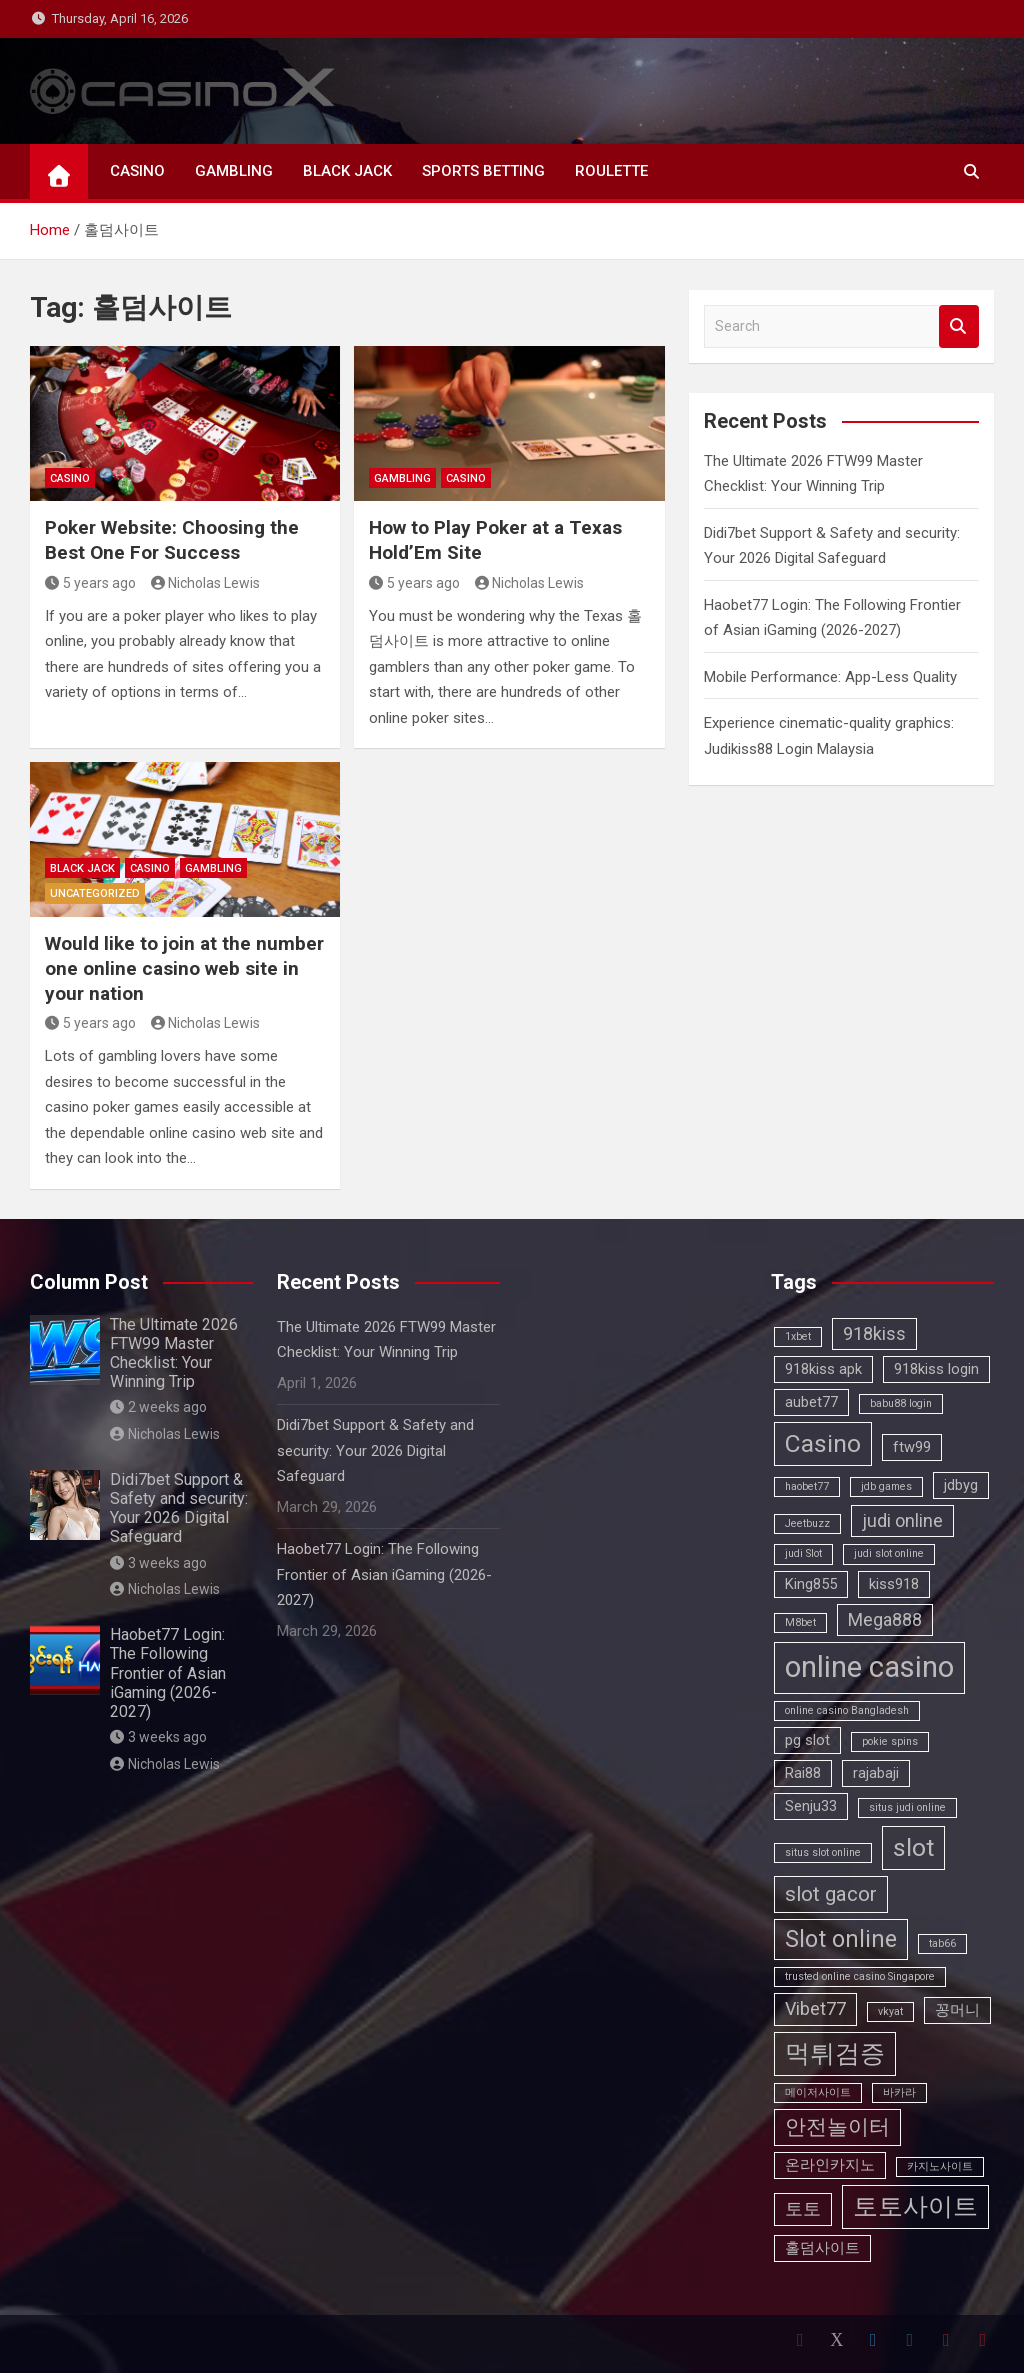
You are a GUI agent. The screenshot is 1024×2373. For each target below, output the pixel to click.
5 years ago (90, 583)
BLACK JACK (347, 171)
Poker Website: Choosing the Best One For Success (172, 540)
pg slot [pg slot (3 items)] (807, 1740)
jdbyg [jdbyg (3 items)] (961, 1485)
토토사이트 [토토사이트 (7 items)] (915, 2206)
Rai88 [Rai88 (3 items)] (803, 1773)
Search (959, 326)
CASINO (137, 171)
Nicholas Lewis (206, 583)
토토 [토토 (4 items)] (803, 2208)
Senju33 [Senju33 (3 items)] (811, 1806)
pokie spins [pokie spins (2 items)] (890, 1741)
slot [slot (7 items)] (913, 1847)
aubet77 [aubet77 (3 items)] (811, 1402)
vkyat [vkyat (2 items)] (890, 2011)
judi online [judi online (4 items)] (902, 1520)
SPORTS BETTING (483, 171)
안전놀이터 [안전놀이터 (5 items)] (837, 2127)
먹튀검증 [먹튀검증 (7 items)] (835, 2053)
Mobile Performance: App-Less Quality (830, 677)
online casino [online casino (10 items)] (869, 1667)
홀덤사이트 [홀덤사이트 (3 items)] (822, 2248)
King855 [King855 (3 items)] (811, 1584)
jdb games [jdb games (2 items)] (886, 1486)
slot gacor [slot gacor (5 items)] (831, 1894)
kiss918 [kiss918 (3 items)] (894, 1584)
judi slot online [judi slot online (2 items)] (889, 1553)
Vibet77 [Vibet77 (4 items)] (815, 2008)
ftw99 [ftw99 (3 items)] (912, 1447)
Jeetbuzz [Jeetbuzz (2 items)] (807, 1523)
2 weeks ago (158, 1407)
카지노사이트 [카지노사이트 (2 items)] (940, 2166)
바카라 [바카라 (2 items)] (899, 2092)
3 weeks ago (158, 1563)
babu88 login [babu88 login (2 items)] (901, 1403)
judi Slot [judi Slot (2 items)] (803, 1553)
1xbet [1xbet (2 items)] (798, 1336)
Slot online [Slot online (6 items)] (841, 1939)
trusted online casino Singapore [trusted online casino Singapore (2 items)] (860, 1976)
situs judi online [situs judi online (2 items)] (907, 1807)
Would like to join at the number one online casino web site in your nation (184, 968)
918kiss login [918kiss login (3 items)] (936, 1369)
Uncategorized (95, 893)
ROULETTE (611, 171)
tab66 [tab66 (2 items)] (942, 1943)
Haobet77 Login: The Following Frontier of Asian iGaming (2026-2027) (168, 1673)
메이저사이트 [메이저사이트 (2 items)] (818, 2092)
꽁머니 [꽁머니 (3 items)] (957, 2010)
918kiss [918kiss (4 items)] (874, 1333)
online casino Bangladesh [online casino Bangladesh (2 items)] (847, 1710)
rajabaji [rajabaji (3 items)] (876, 1773)
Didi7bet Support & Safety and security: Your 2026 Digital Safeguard (179, 1508)
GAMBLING (234, 171)
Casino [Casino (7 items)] (823, 1443)
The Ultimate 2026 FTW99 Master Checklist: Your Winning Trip (174, 1353)
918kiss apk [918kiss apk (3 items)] (823, 1369)
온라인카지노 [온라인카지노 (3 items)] (830, 2165)
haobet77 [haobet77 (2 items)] (807, 1486)
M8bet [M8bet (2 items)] (800, 1622)
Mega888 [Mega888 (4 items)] (885, 1619)
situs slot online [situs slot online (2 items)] (823, 1852)
